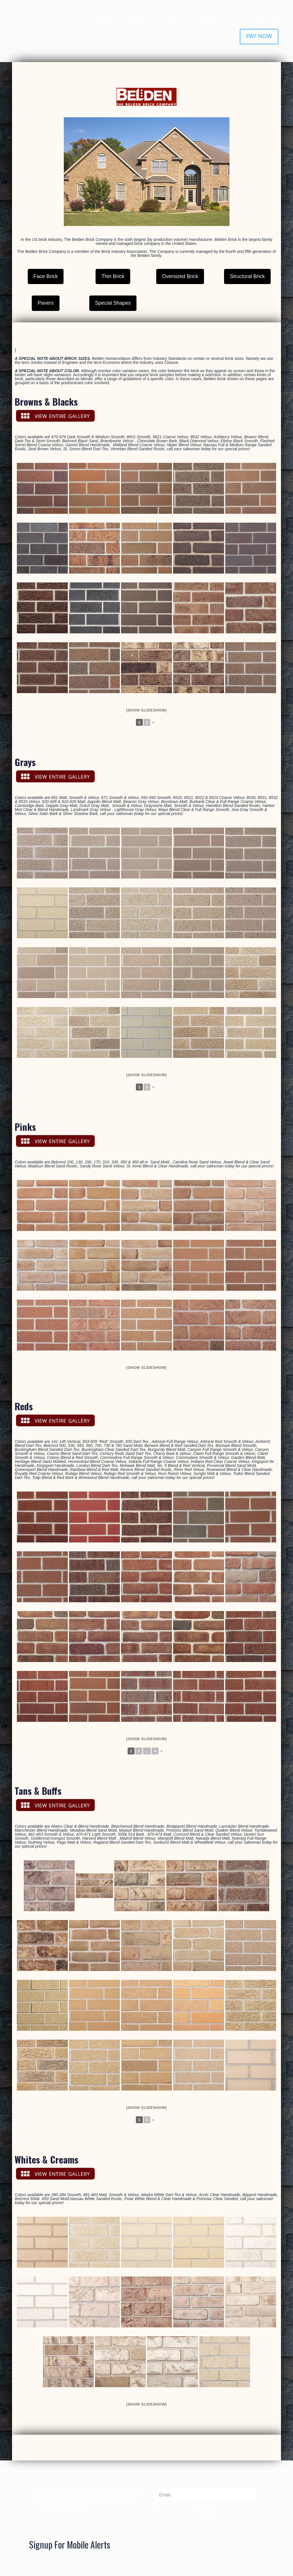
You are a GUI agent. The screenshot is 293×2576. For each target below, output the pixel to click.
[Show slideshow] (146, 710)
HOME (78, 22)
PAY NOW (259, 36)
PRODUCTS (101, 22)
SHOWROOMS (207, 22)
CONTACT (171, 22)
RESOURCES (137, 22)
